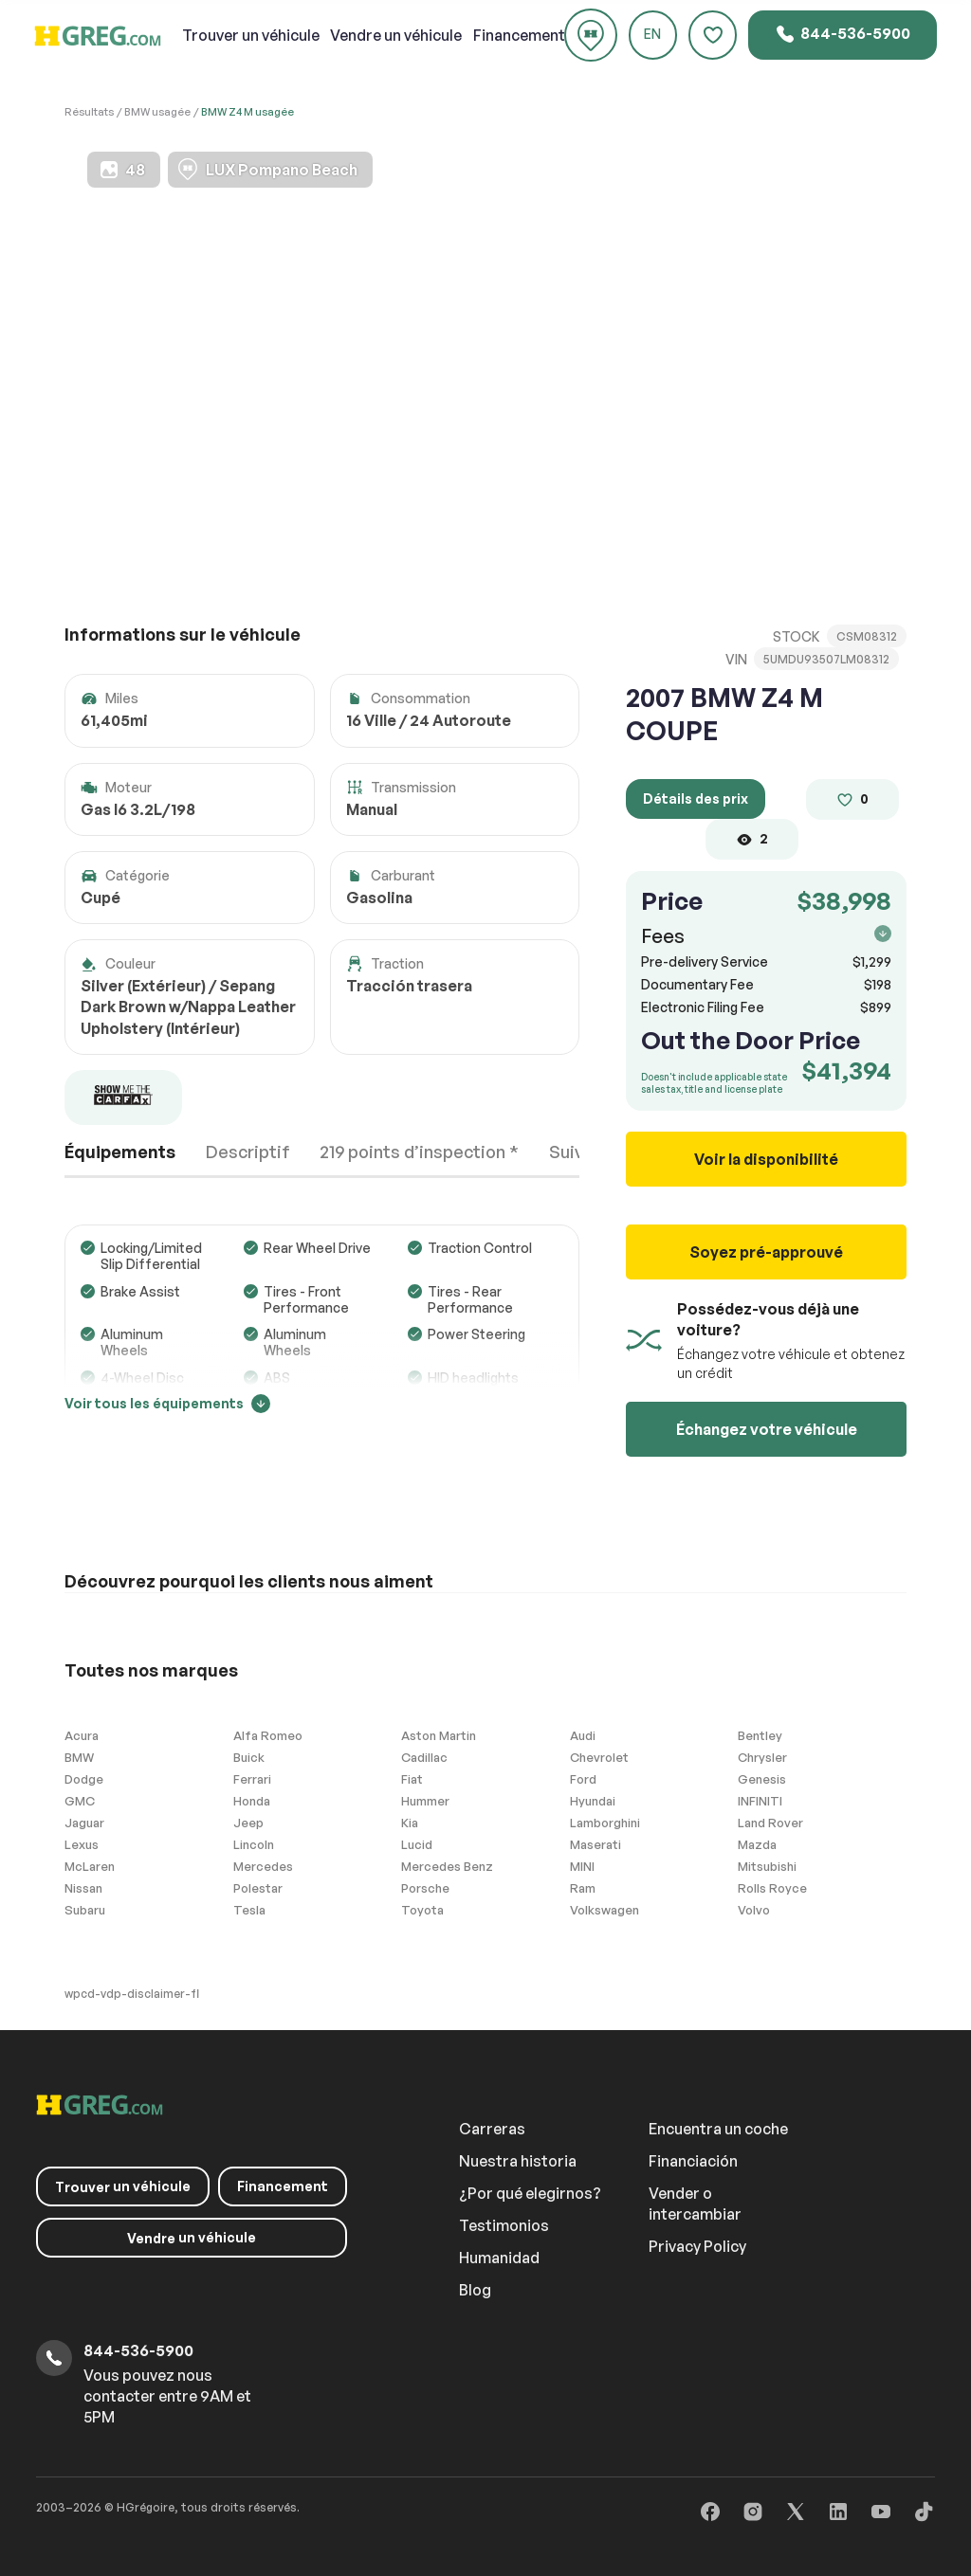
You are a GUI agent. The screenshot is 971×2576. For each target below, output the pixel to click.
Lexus (81, 1844)
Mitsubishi (767, 1866)
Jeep (248, 1822)
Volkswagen (604, 1909)
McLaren (89, 1866)
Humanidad (499, 2257)
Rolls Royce (772, 1888)
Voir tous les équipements (167, 1403)
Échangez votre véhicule (766, 1429)
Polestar (258, 1888)
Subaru (84, 1909)
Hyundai (592, 1800)
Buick (249, 1757)
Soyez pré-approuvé (766, 1252)
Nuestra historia (518, 2160)
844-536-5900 (842, 34)
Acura (81, 1735)
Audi (582, 1735)
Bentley (760, 1735)
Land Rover (770, 1822)
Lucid (416, 1844)
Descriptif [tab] (248, 1151)
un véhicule (251, 35)
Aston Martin (438, 1735)
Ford (583, 1779)
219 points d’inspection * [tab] (419, 1151)
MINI (582, 1866)
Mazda (757, 1844)
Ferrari (252, 1779)
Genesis (762, 1779)
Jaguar (84, 1822)
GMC (79, 1800)
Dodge (83, 1779)
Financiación (693, 2160)
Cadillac (424, 1757)
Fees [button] (766, 936)
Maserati (595, 1844)
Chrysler (762, 1757)
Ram (582, 1888)
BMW (79, 1757)
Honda (251, 1800)
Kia (409, 1822)
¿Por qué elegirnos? (530, 2193)
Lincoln (253, 1844)
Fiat (412, 1779)
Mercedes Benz (447, 1866)
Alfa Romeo (267, 1735)
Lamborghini (605, 1822)
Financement (519, 35)
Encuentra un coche (718, 2128)
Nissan (83, 1888)
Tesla (249, 1909)
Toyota (422, 1909)
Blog (475, 2289)
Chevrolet (599, 1757)
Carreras (492, 2128)
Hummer (425, 1800)
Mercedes (263, 1866)
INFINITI (760, 1800)
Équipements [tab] (119, 1151)
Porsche (425, 1888)
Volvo (754, 1909)
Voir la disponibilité (766, 1159)
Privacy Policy (697, 2246)
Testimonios (504, 2225)
